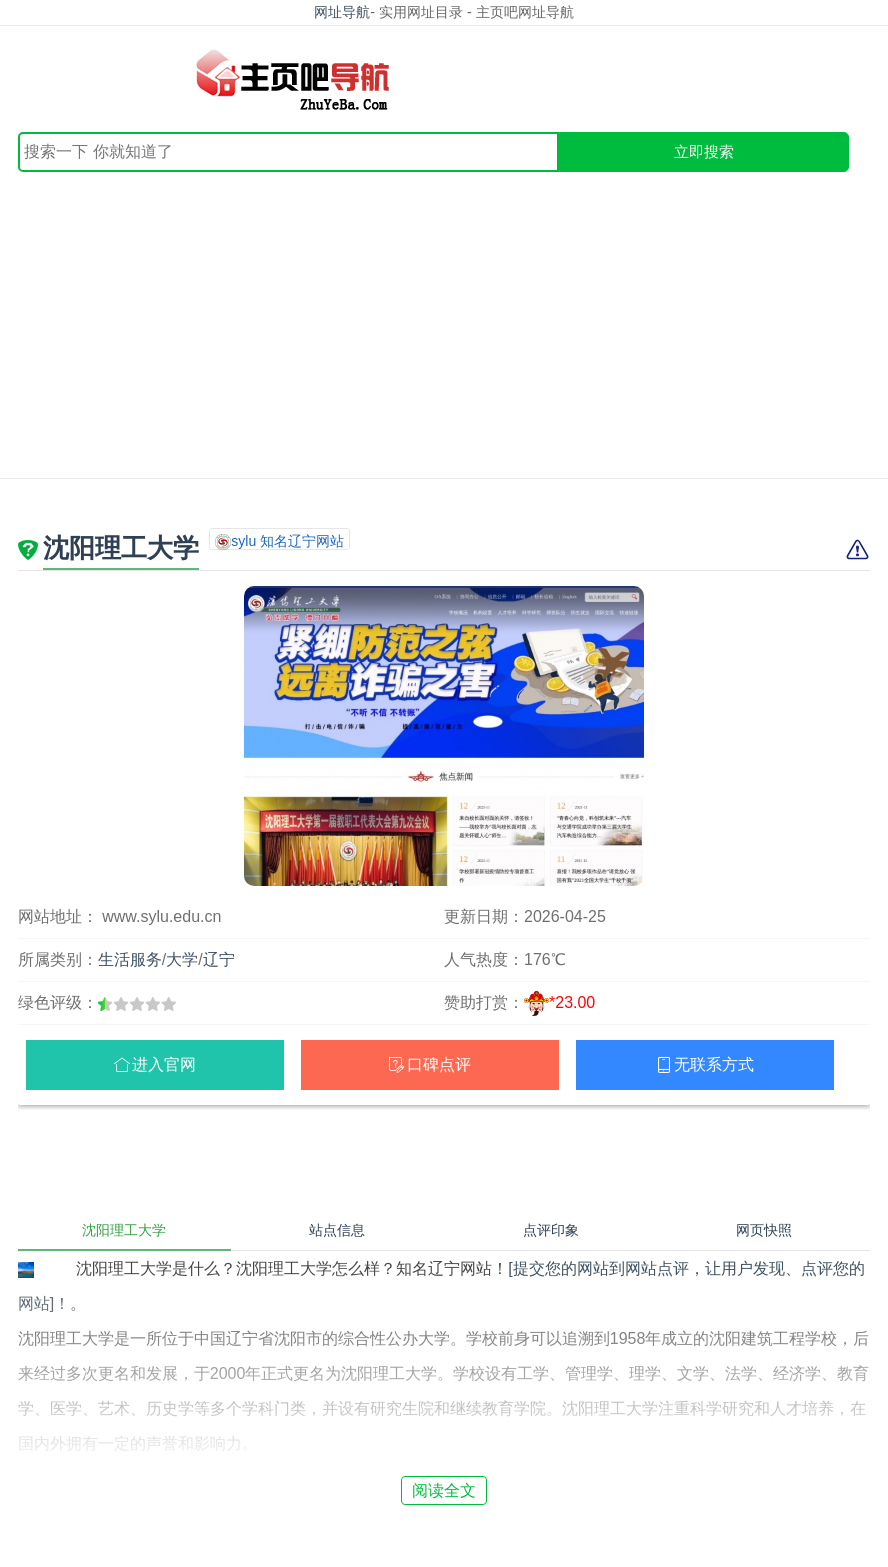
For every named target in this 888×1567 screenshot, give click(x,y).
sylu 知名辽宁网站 (287, 541)
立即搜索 (704, 151)
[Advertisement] (444, 322)
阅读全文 (444, 1490)
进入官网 (164, 1064)
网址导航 (342, 12)
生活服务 (130, 959)
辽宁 (219, 959)
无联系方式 (714, 1064)
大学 (182, 959)
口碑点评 (439, 1064)
